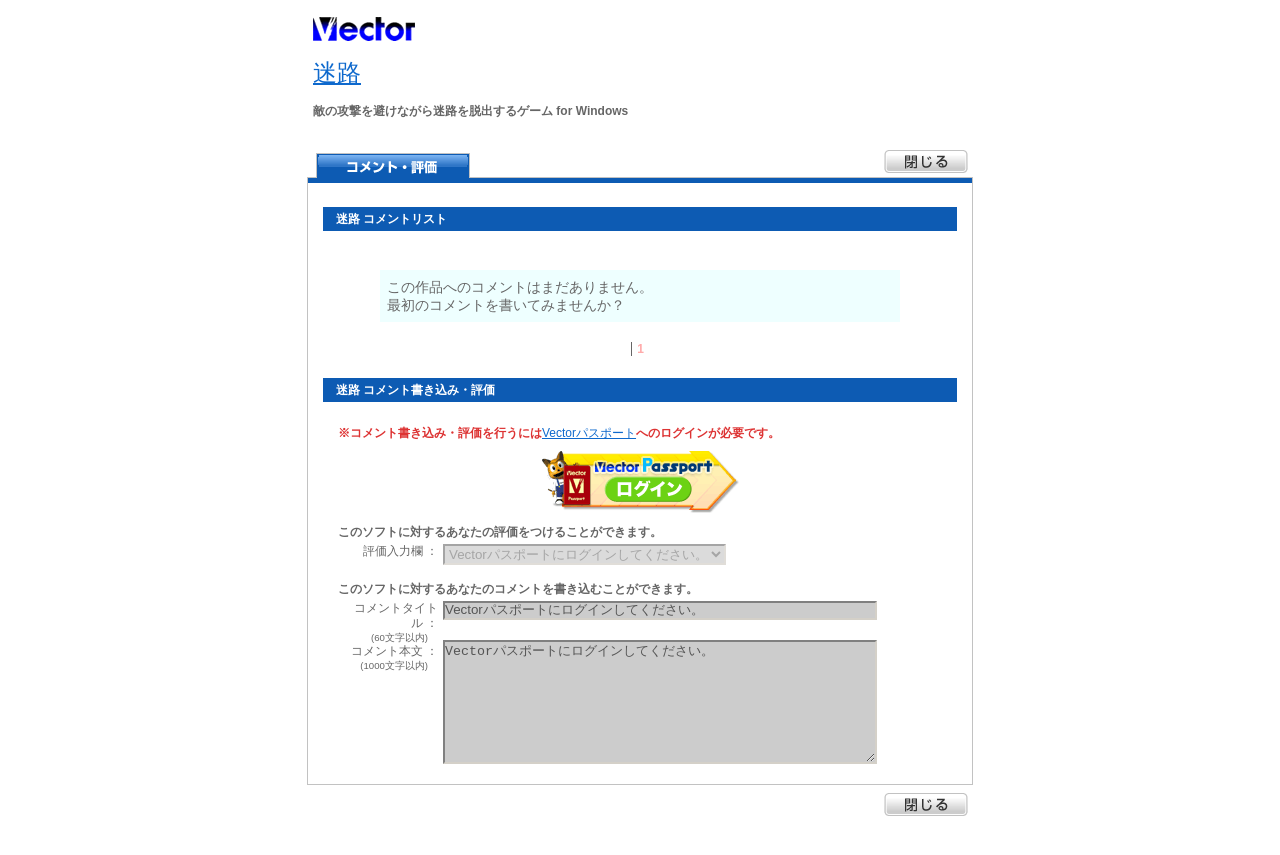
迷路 (337, 72)
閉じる (926, 804)
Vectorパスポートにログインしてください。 (660, 702)
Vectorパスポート (589, 433)
